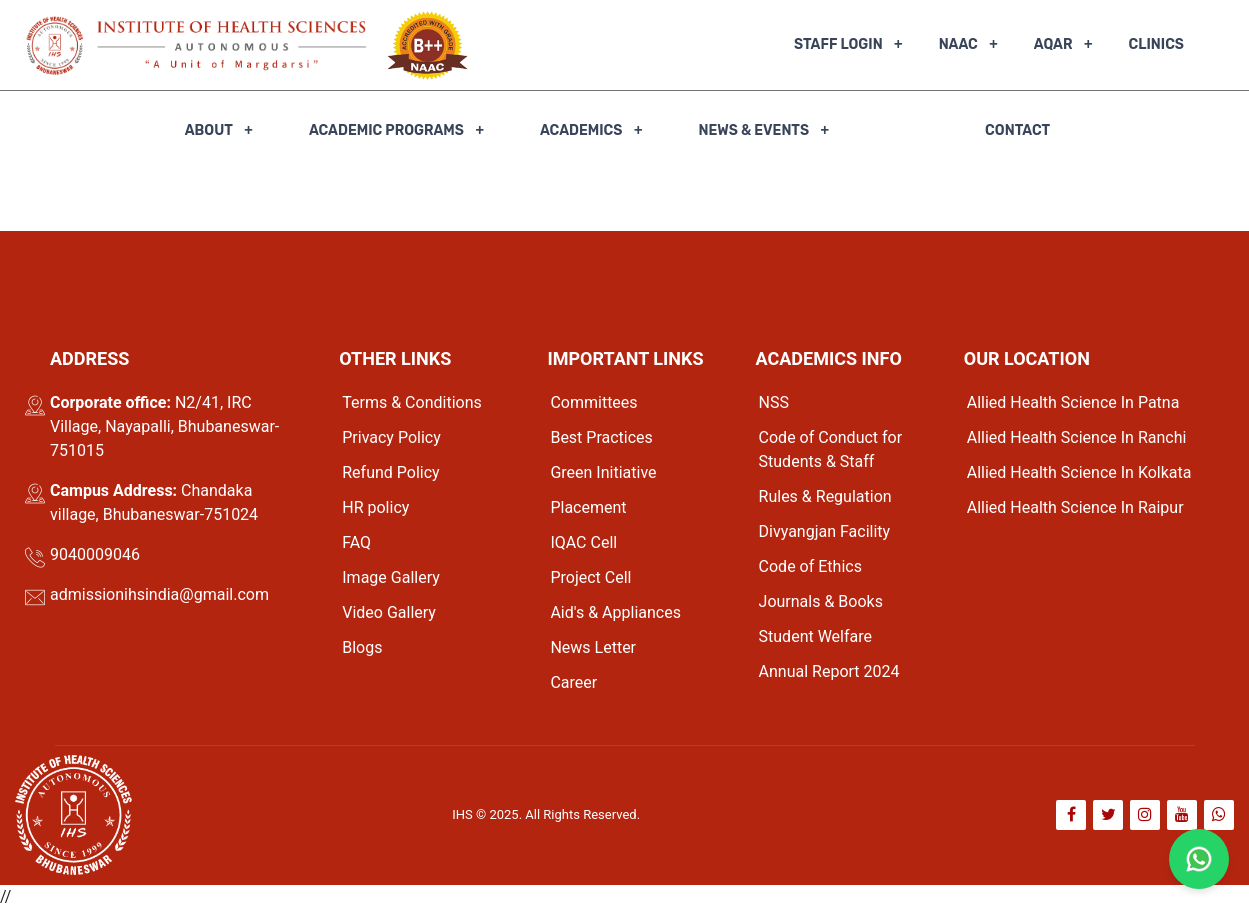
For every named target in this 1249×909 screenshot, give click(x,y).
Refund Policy (390, 472)
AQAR (1053, 44)
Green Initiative (603, 472)
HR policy (375, 507)
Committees (593, 402)
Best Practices (601, 437)
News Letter (593, 647)
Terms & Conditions (412, 402)
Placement (588, 507)
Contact (1017, 130)
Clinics (1156, 44)
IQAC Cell (583, 542)
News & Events (753, 130)
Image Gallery (391, 577)
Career (573, 682)
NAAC (958, 44)
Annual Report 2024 (829, 671)
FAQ (356, 542)
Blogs (362, 647)
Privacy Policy (391, 437)
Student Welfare (815, 636)
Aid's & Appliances (615, 612)
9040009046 (95, 554)
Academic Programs (386, 130)
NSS (774, 402)
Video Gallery (389, 612)
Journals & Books (821, 601)
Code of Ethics (810, 566)
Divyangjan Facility (825, 531)
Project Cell (590, 577)
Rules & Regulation (825, 496)
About (209, 130)
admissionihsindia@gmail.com (159, 594)
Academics (581, 130)
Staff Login (838, 44)
